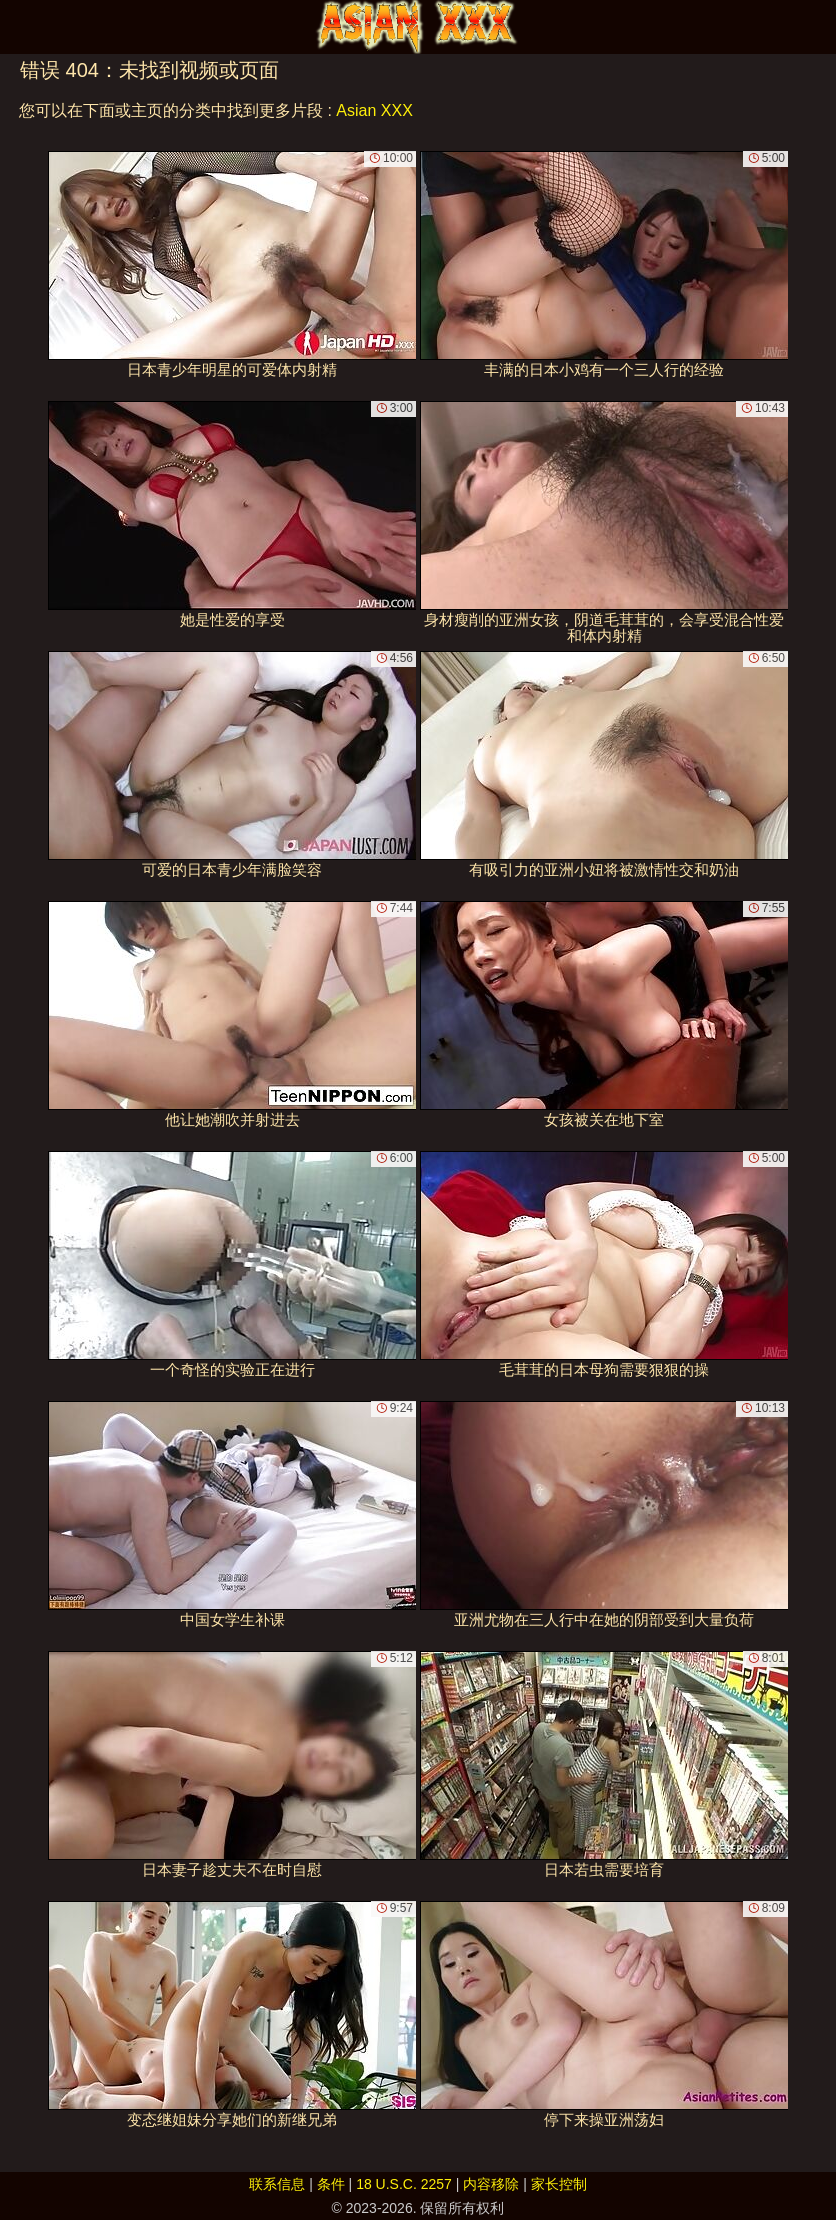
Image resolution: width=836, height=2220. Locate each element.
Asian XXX (374, 110)
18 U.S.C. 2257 (404, 2184)
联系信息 (277, 2184)
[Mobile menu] (18, 27)
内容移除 (491, 2184)
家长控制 (559, 2184)
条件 (331, 2184)
